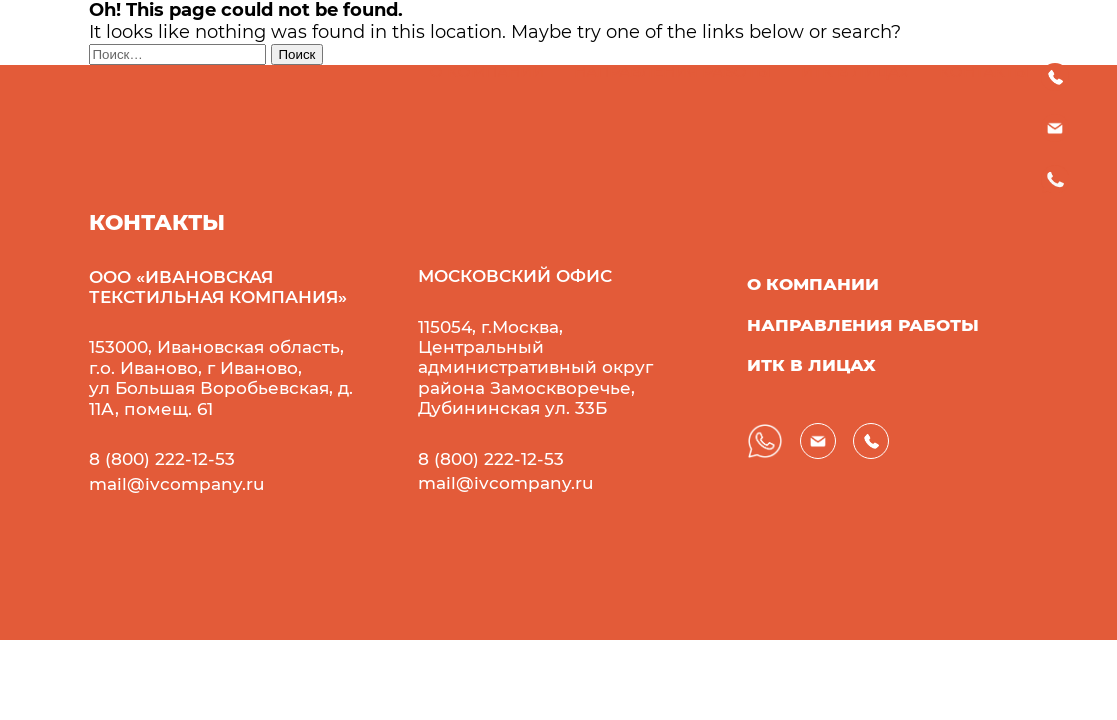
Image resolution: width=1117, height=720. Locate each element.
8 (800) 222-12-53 (162, 459)
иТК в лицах (811, 365)
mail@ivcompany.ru (177, 484)
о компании (813, 284)
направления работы (863, 325)
